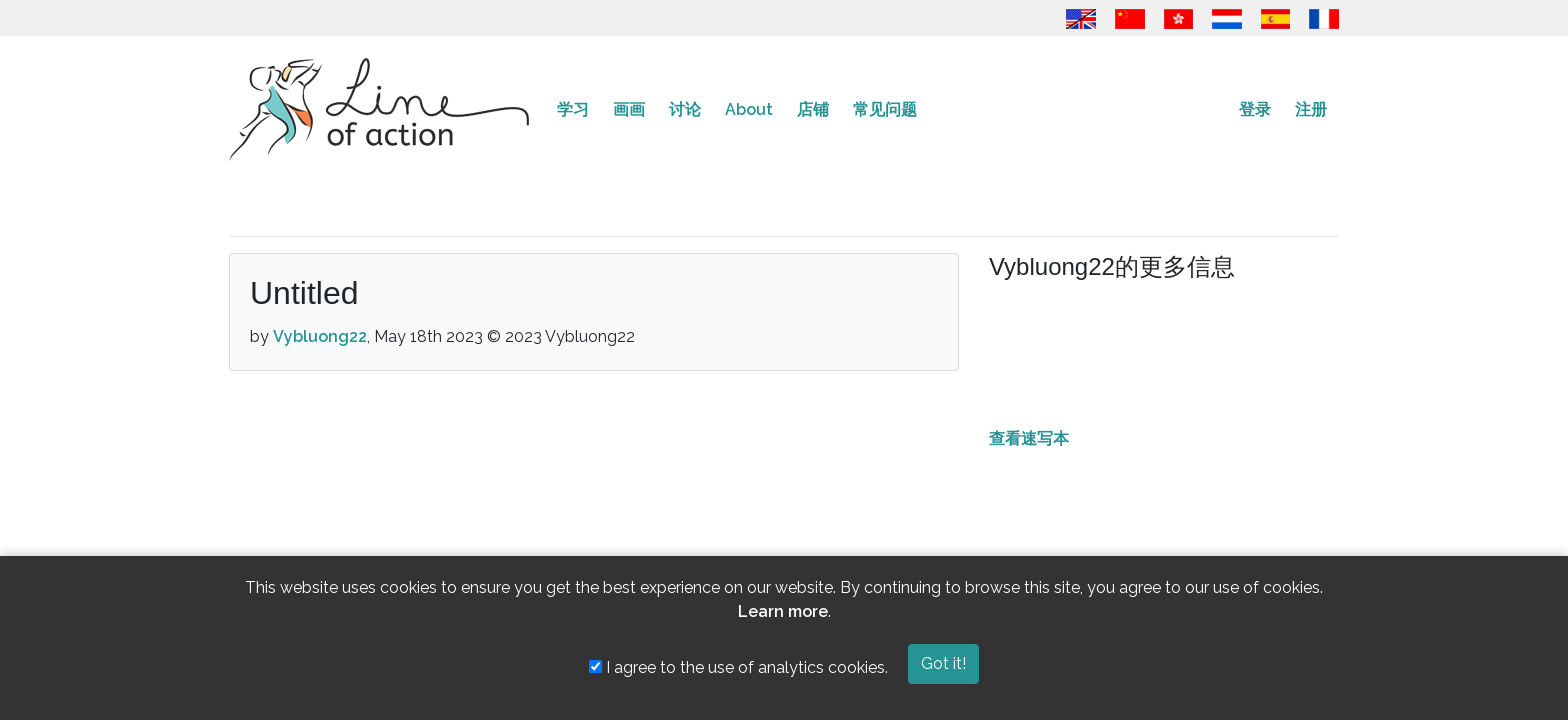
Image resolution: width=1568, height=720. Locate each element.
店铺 (813, 109)
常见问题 (885, 109)
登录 (1255, 109)
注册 (1311, 109)
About (749, 109)
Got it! (943, 663)
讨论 (685, 109)
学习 (573, 109)
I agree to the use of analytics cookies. (738, 667)
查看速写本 (1029, 438)
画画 (629, 109)
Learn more (783, 611)
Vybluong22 (320, 336)
